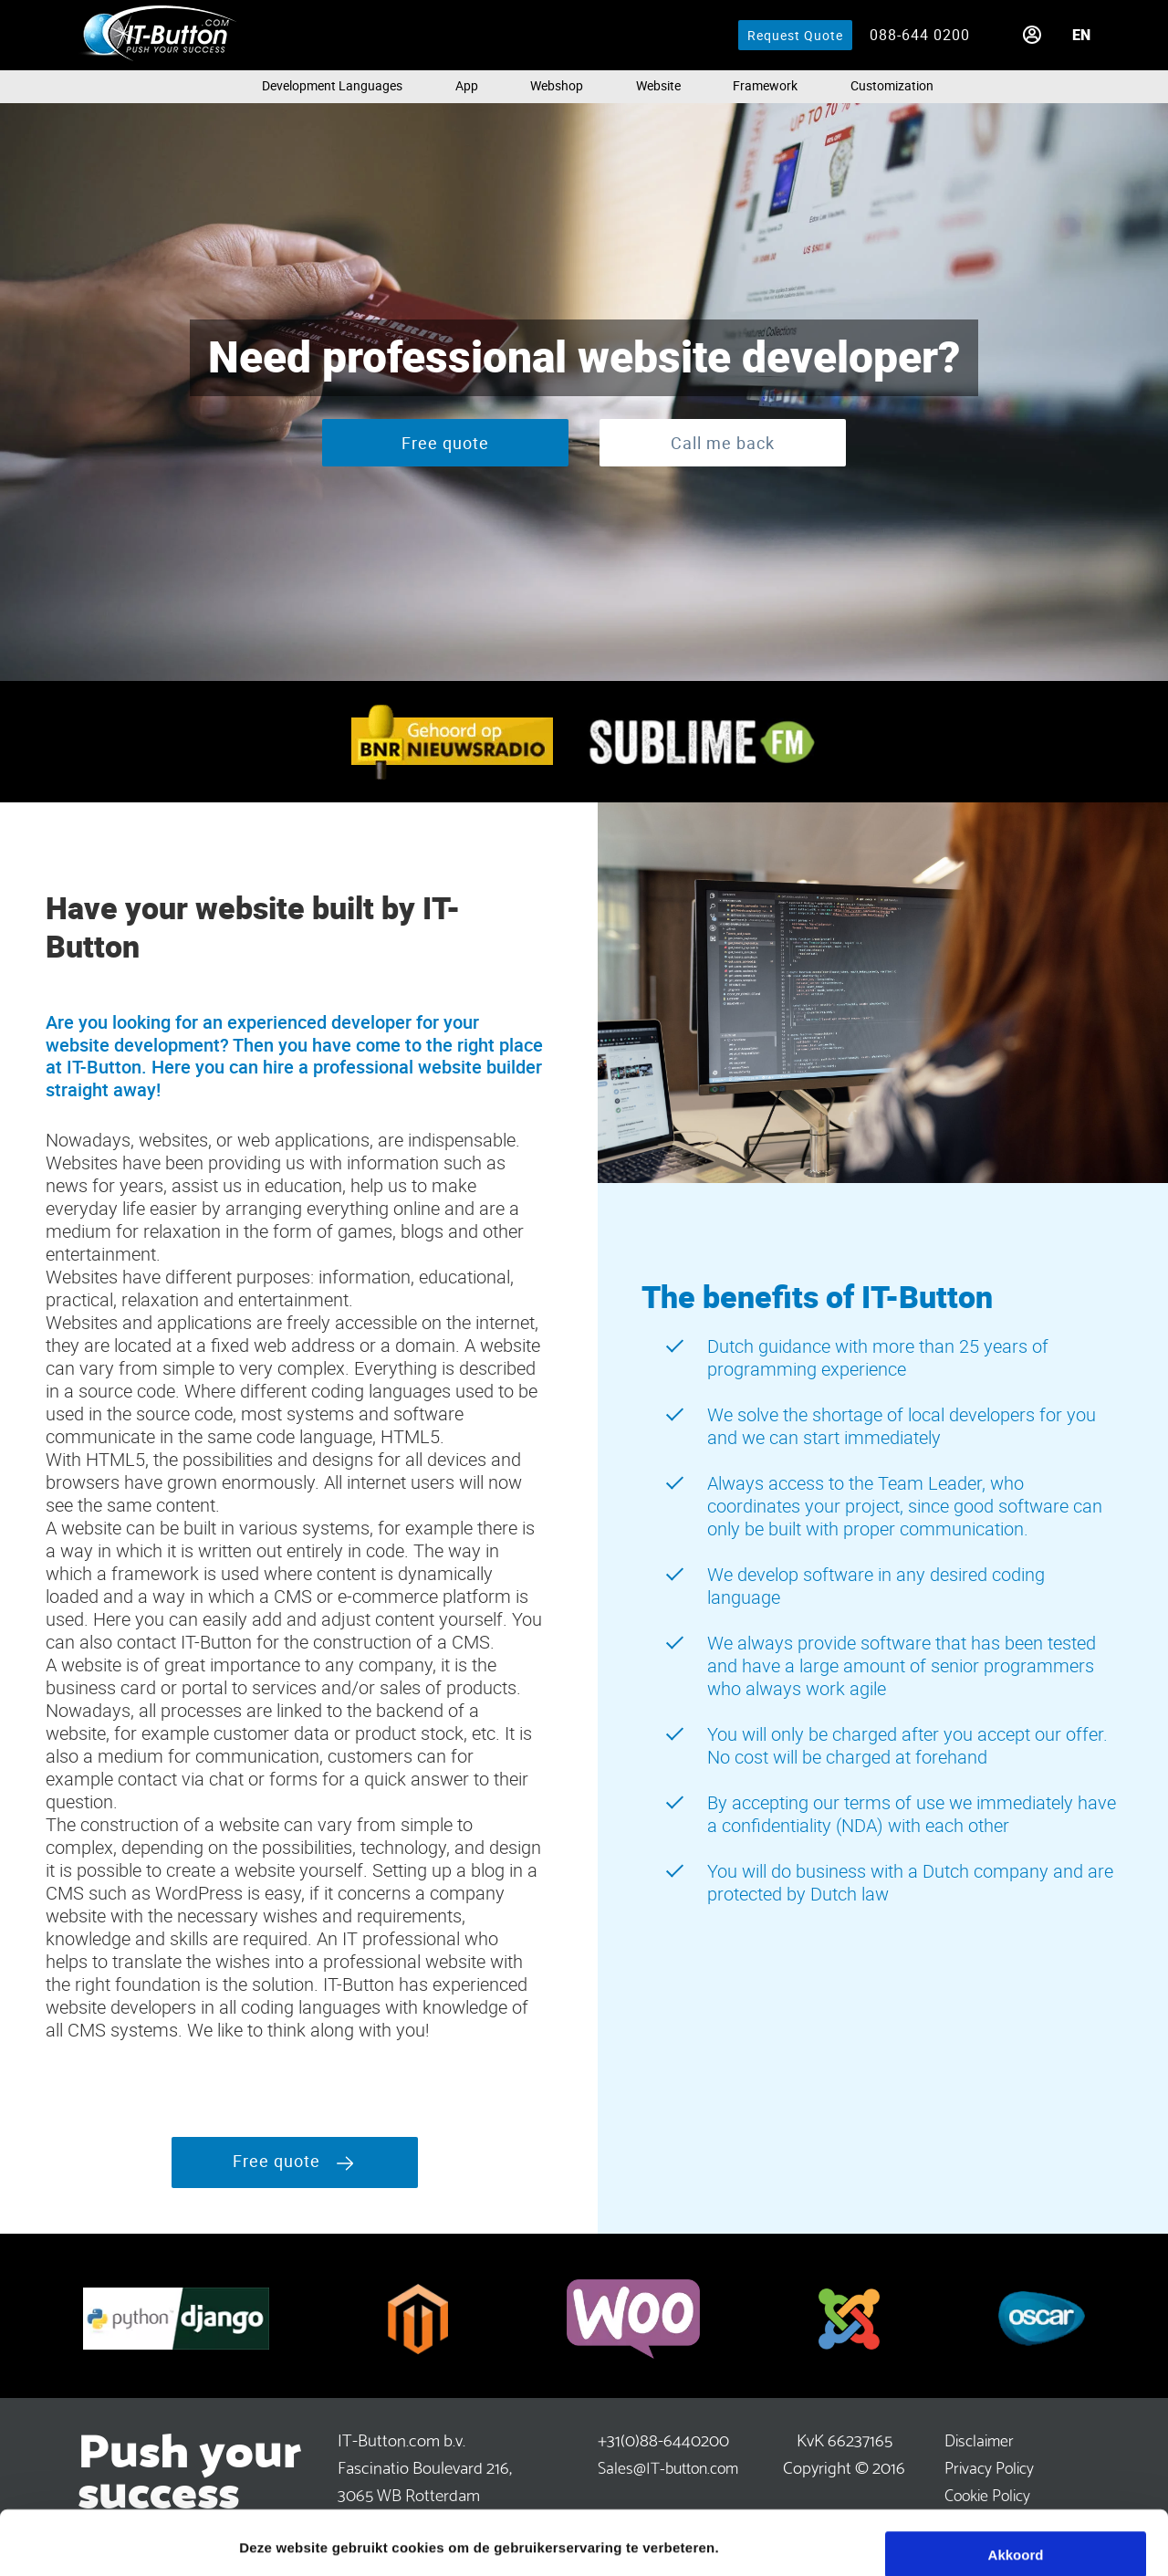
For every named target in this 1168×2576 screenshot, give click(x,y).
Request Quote (795, 35)
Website (658, 85)
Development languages (332, 85)
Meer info (270, 2540)
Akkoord (1016, 2490)
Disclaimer (979, 2438)
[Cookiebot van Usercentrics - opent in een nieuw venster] (118, 2540)
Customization (891, 85)
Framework (765, 85)
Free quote (445, 443)
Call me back (723, 443)
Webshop (556, 85)
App (466, 85)
